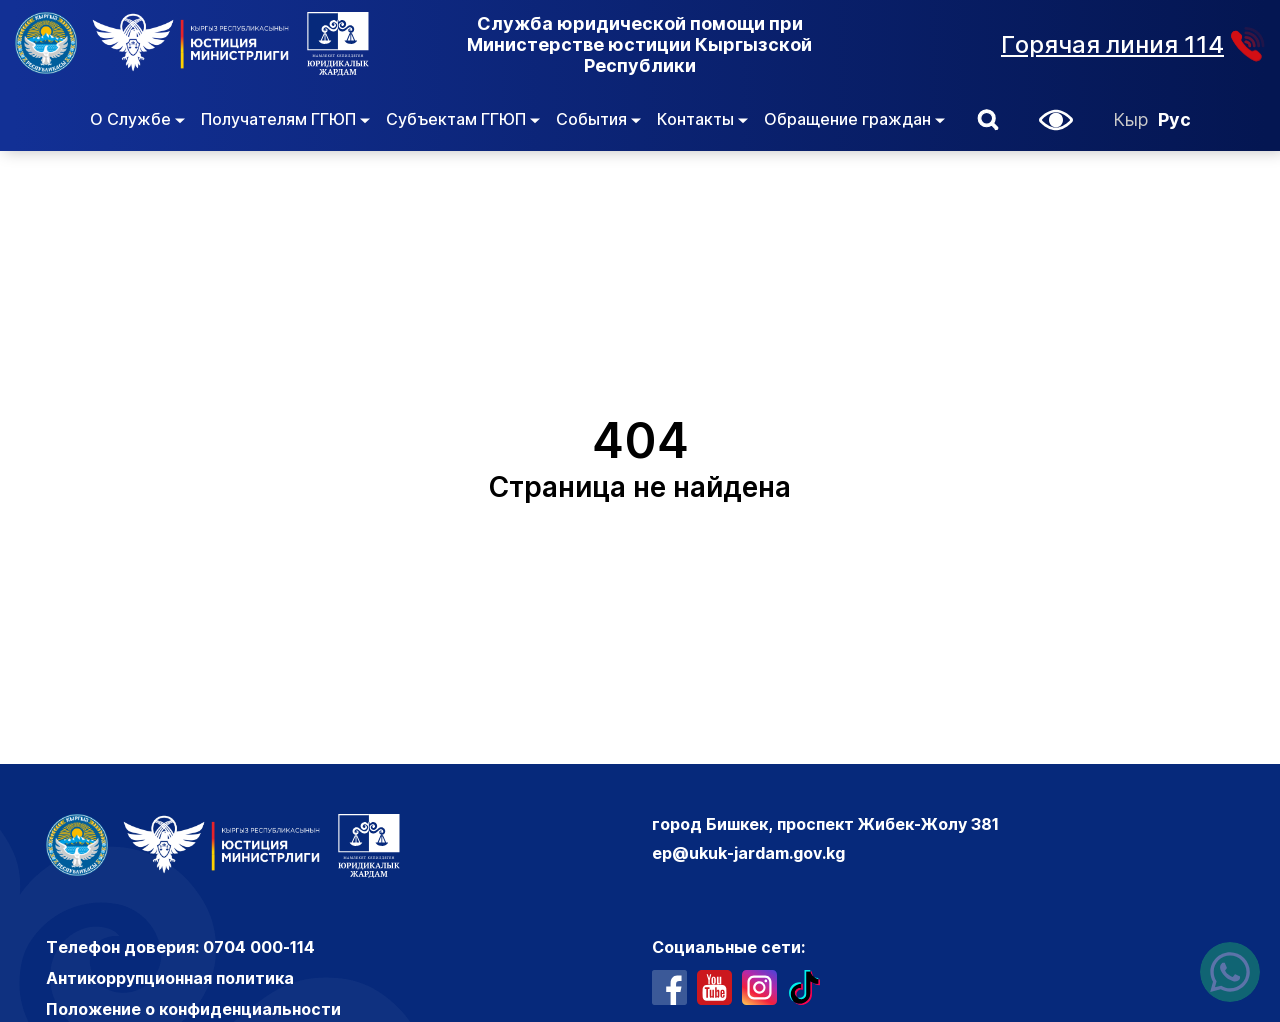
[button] (988, 120)
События (598, 119)
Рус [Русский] (1174, 119)
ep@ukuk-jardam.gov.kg (748, 853)
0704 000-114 (259, 947)
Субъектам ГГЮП (463, 119)
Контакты (702, 119)
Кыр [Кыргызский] (1130, 119)
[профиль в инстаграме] (759, 987)
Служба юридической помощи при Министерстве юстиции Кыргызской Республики (639, 44)
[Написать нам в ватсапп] (1230, 972)
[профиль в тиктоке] (804, 987)
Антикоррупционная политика (170, 978)
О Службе (137, 119)
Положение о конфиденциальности (193, 1009)
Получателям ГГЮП (285, 119)
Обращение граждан (854, 119)
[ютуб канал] (714, 987)
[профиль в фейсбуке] (669, 987)
